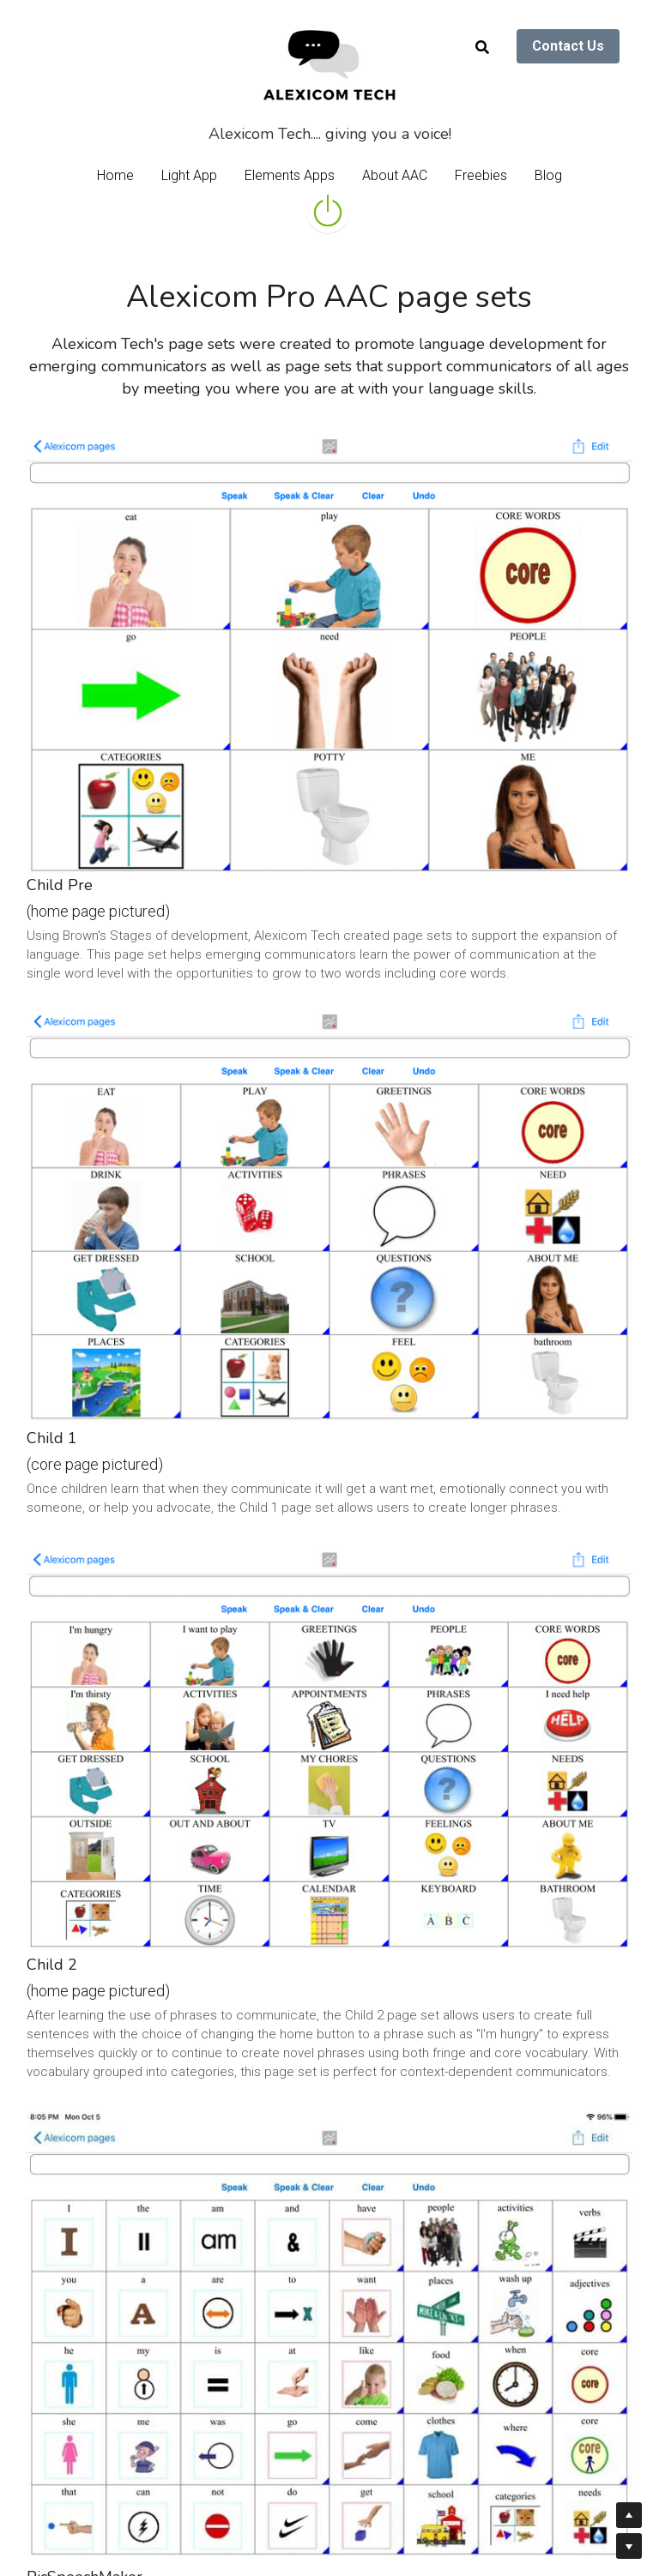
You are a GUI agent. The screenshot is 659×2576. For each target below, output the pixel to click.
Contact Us (568, 46)
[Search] (482, 47)
